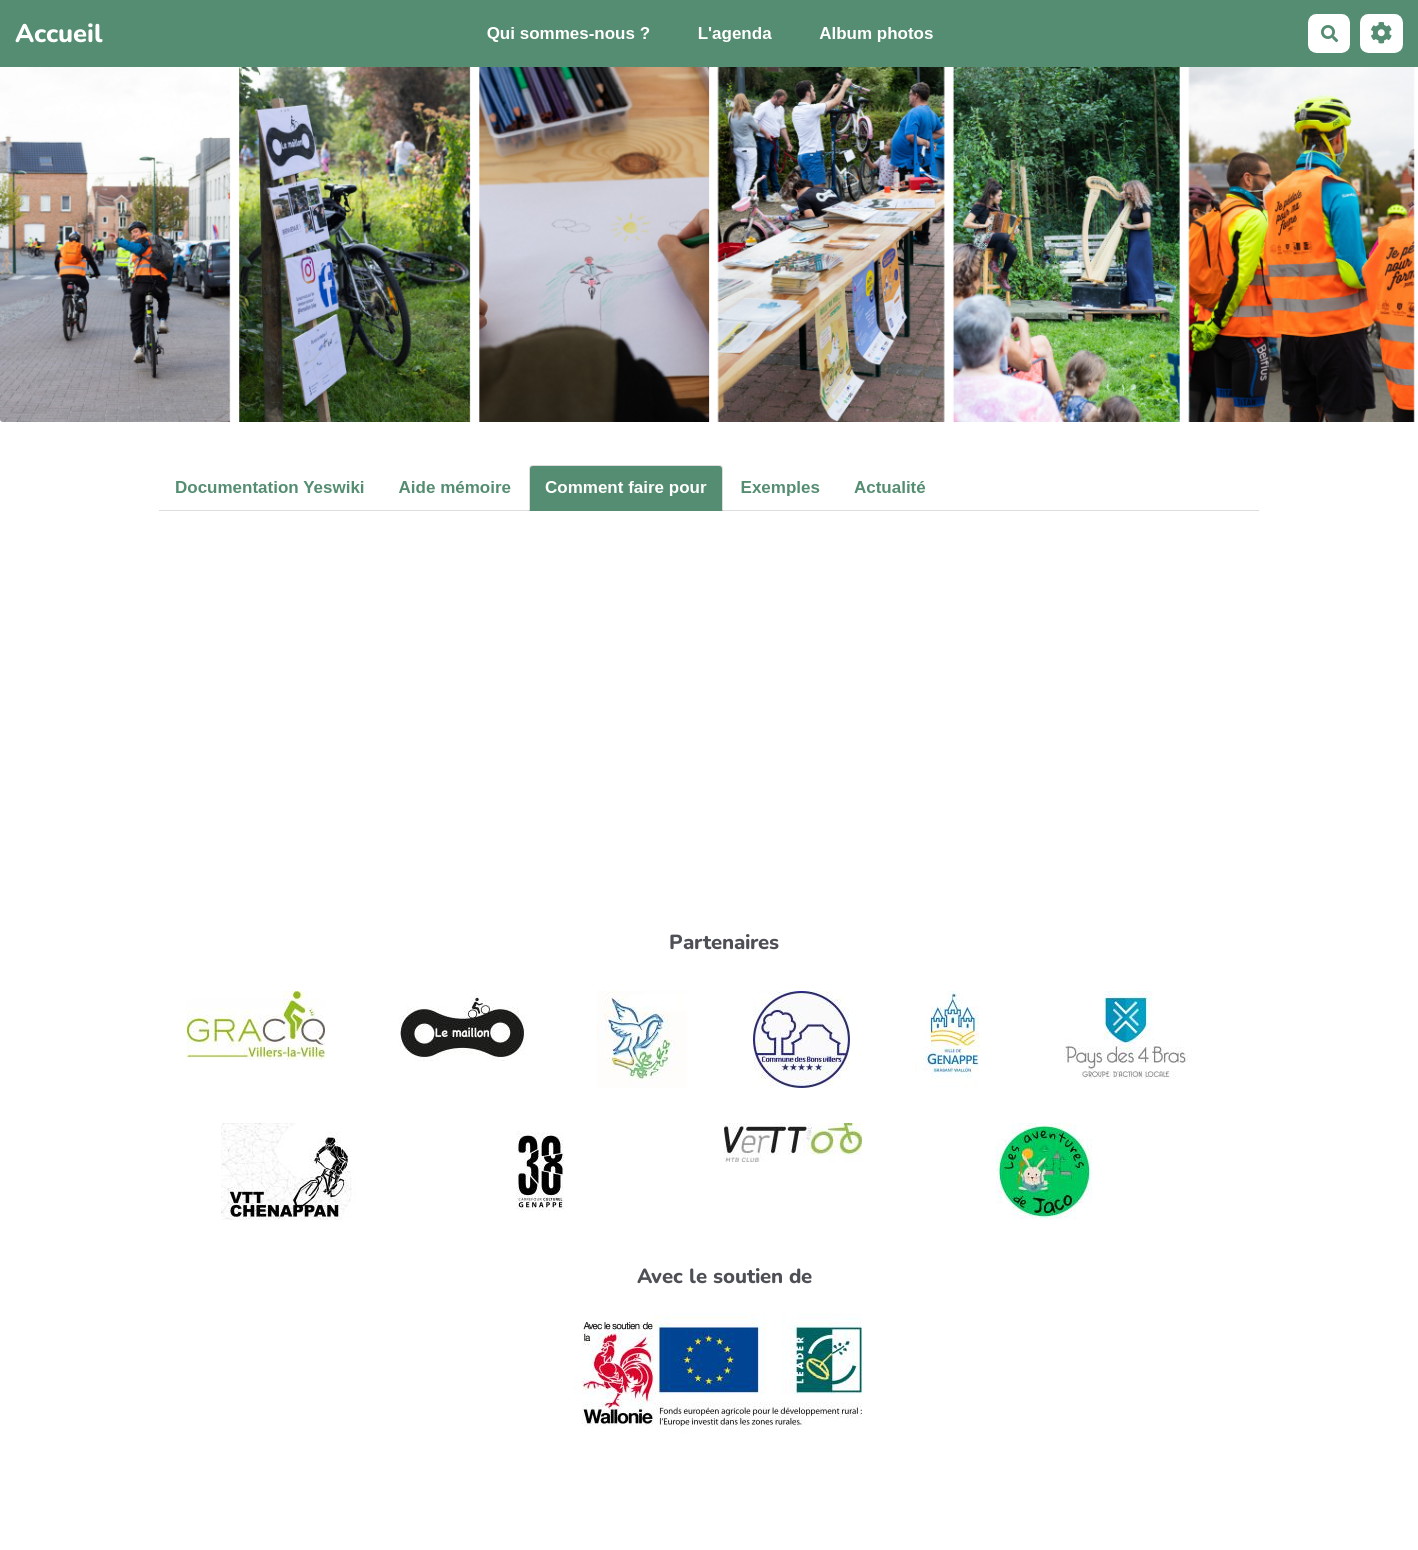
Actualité (890, 487)
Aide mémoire (455, 487)
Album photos (876, 33)
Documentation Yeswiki (270, 487)
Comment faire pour (626, 487)
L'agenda (735, 33)
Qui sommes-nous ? (568, 33)
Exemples (780, 487)
